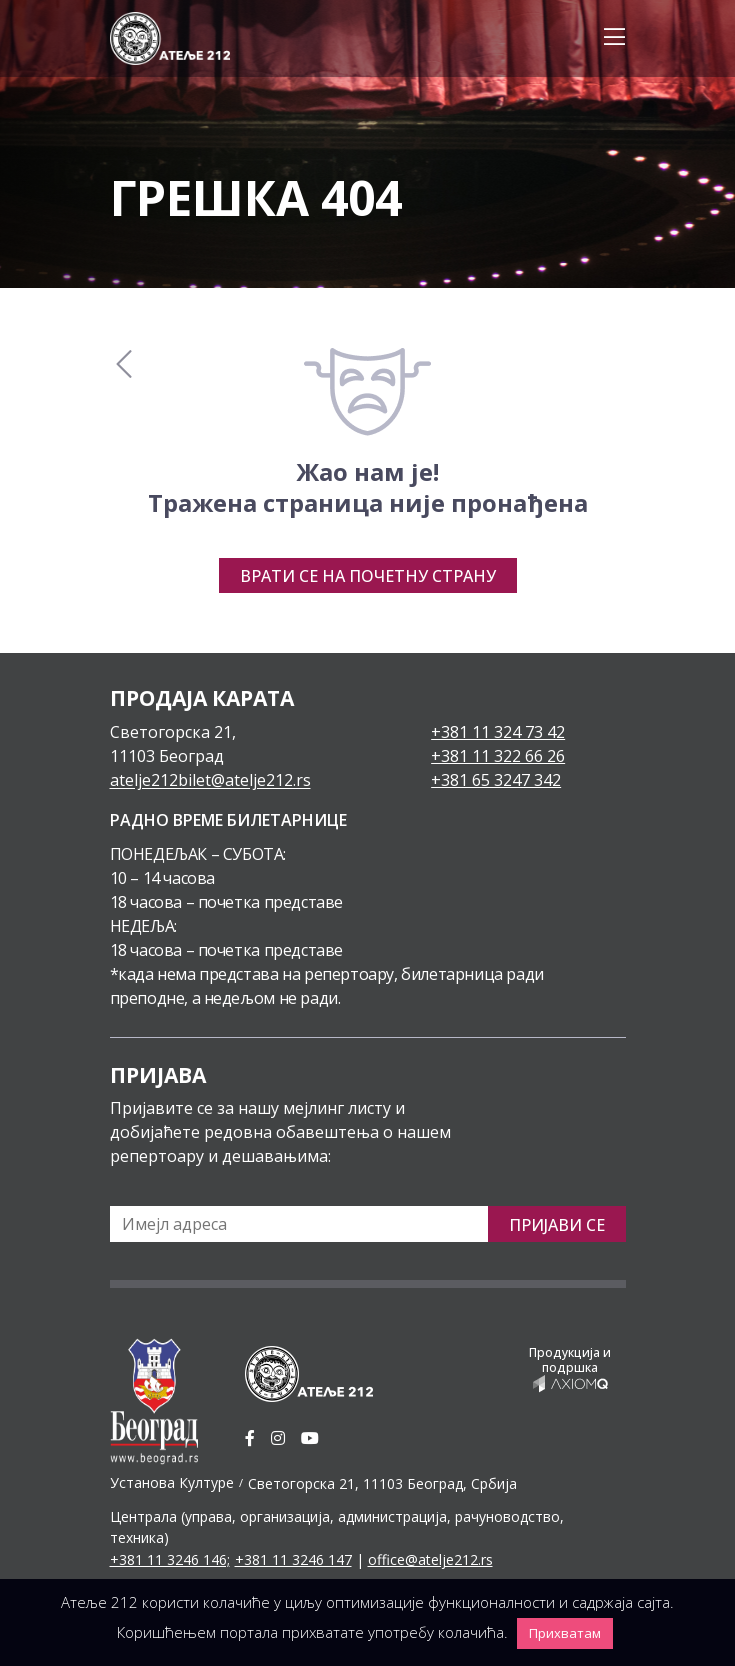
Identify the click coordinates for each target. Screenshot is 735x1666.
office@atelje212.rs (430, 1559)
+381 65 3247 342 (496, 780)
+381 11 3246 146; (170, 1559)
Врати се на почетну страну (368, 576)
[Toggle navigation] (608, 38)
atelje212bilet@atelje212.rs (210, 780)
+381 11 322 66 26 (498, 756)
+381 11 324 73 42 (498, 732)
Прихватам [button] (565, 1633)
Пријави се (557, 1225)
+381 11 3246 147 (293, 1559)
